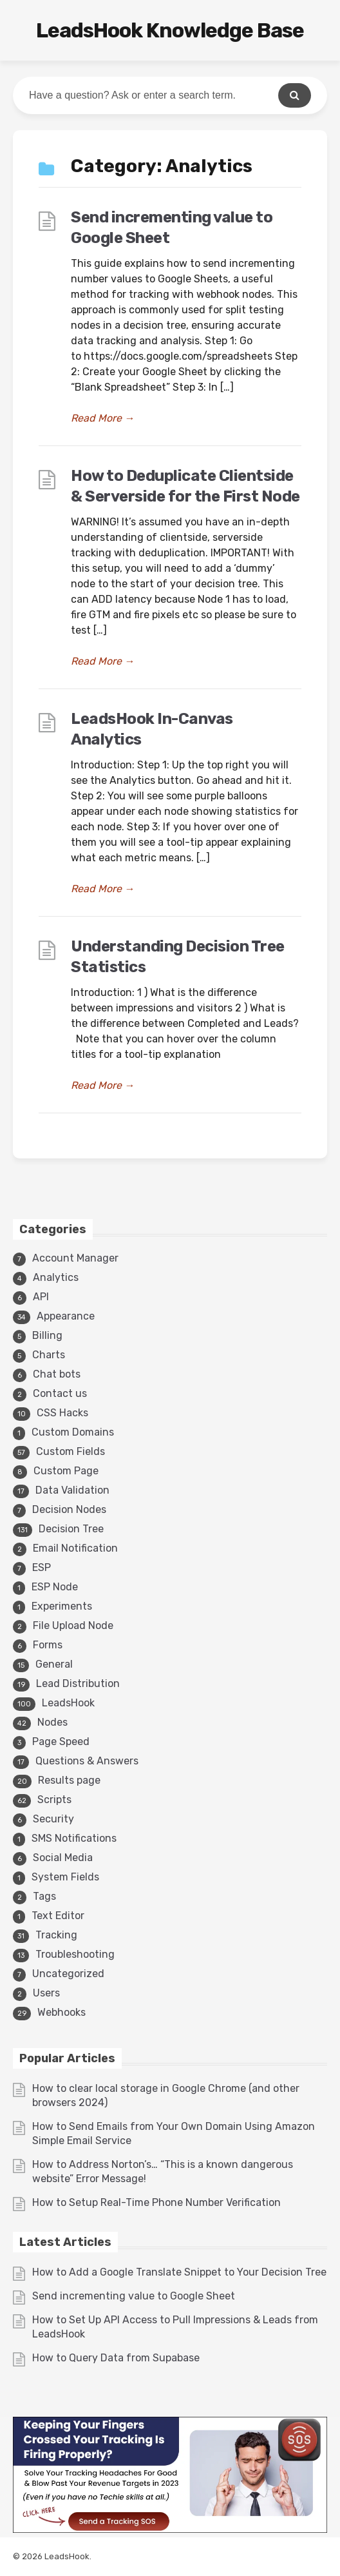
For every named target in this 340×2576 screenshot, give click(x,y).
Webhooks (61, 2012)
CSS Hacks (62, 1413)
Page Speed (61, 1741)
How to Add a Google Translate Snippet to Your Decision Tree (179, 2272)
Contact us (60, 1393)
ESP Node (55, 1587)
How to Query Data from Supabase (116, 2358)
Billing (47, 1335)
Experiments (62, 1606)
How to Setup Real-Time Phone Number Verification (156, 2202)
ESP (41, 1567)
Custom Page (66, 1471)
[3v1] (170, 2529)
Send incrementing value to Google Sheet (133, 2296)
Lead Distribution (78, 1683)
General (54, 1664)
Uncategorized (68, 1973)
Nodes (52, 1722)
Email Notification (75, 1548)
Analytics (56, 1277)
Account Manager (75, 1258)
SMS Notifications (74, 1838)
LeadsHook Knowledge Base (170, 30)
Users (46, 1993)
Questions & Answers (86, 1761)
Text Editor (58, 1915)
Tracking (56, 1935)
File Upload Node (73, 1625)
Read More (103, 418)
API (41, 1297)
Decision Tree (71, 1529)
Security (53, 1819)
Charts (48, 1355)
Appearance (66, 1316)
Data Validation (72, 1490)
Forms (47, 1645)
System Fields (65, 1877)
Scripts (54, 1799)
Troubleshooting (75, 1954)
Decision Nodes (69, 1509)
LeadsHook (68, 1703)
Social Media (63, 1857)
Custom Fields (70, 1451)
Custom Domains (73, 1432)
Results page (69, 1780)
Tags (44, 1896)
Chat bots (56, 1374)
